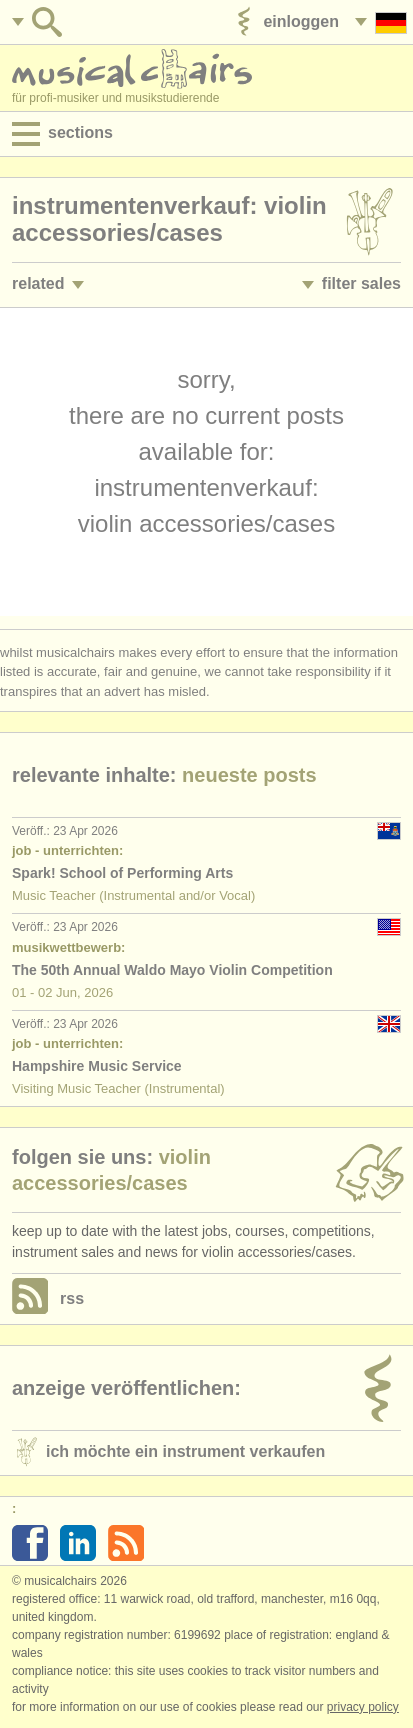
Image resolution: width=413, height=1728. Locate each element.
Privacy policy (363, 1707)
